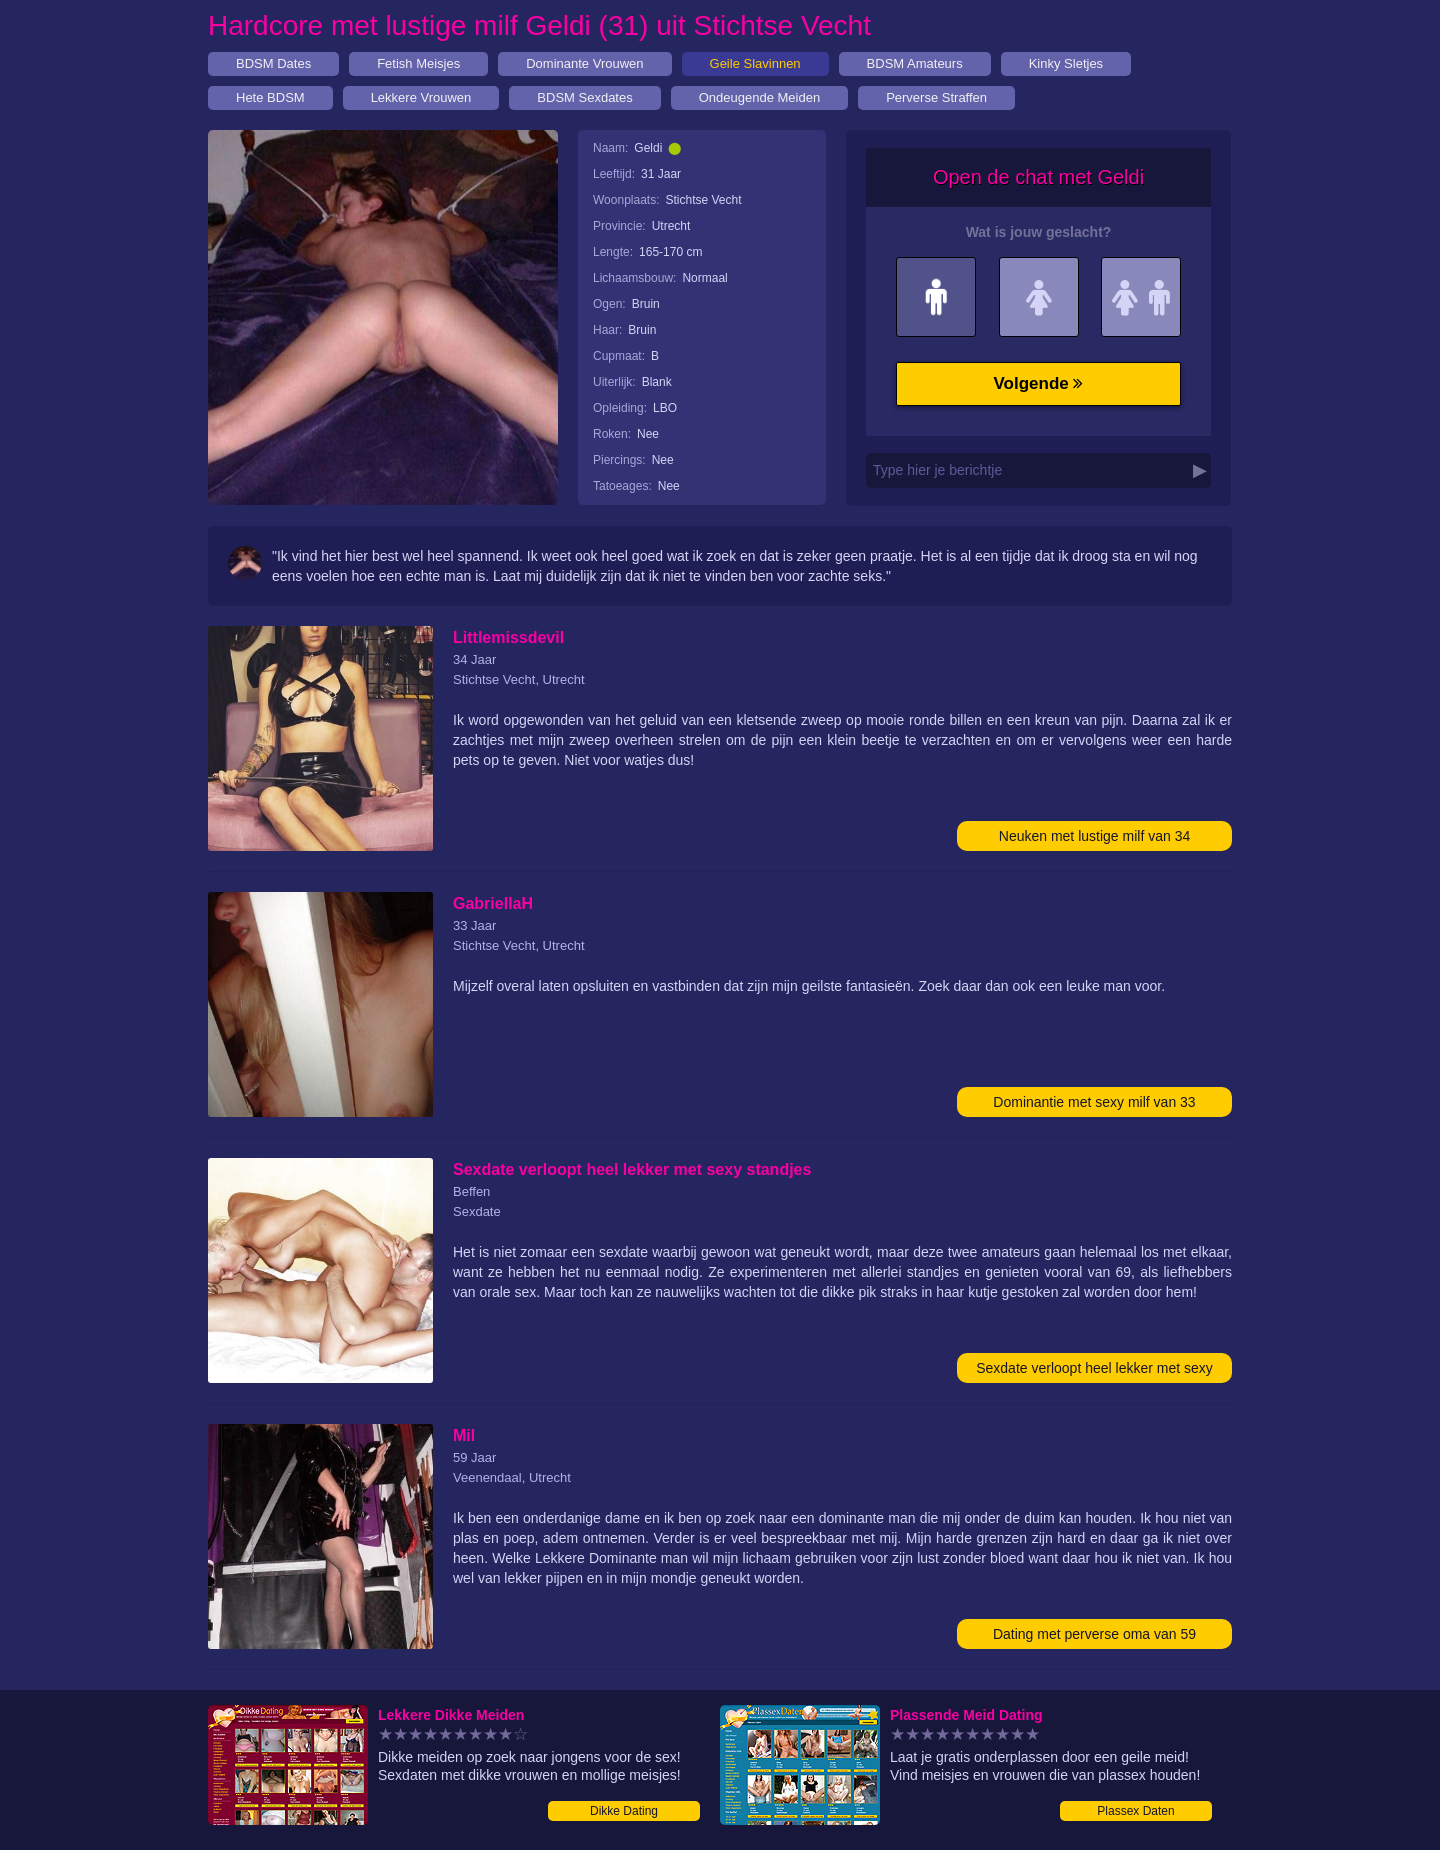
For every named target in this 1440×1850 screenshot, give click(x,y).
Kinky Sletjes (1066, 63)
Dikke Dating (624, 1811)
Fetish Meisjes (418, 63)
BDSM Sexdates (584, 97)
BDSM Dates (273, 63)
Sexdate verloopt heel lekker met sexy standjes (1094, 1371)
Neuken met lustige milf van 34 (1094, 836)
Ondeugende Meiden (759, 97)
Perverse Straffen (936, 97)
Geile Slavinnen (755, 63)
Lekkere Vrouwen (421, 97)
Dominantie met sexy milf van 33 (1094, 1102)
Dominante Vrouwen (584, 63)
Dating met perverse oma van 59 (1094, 1634)
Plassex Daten (1135, 1811)
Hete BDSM (270, 97)
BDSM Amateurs (915, 63)
